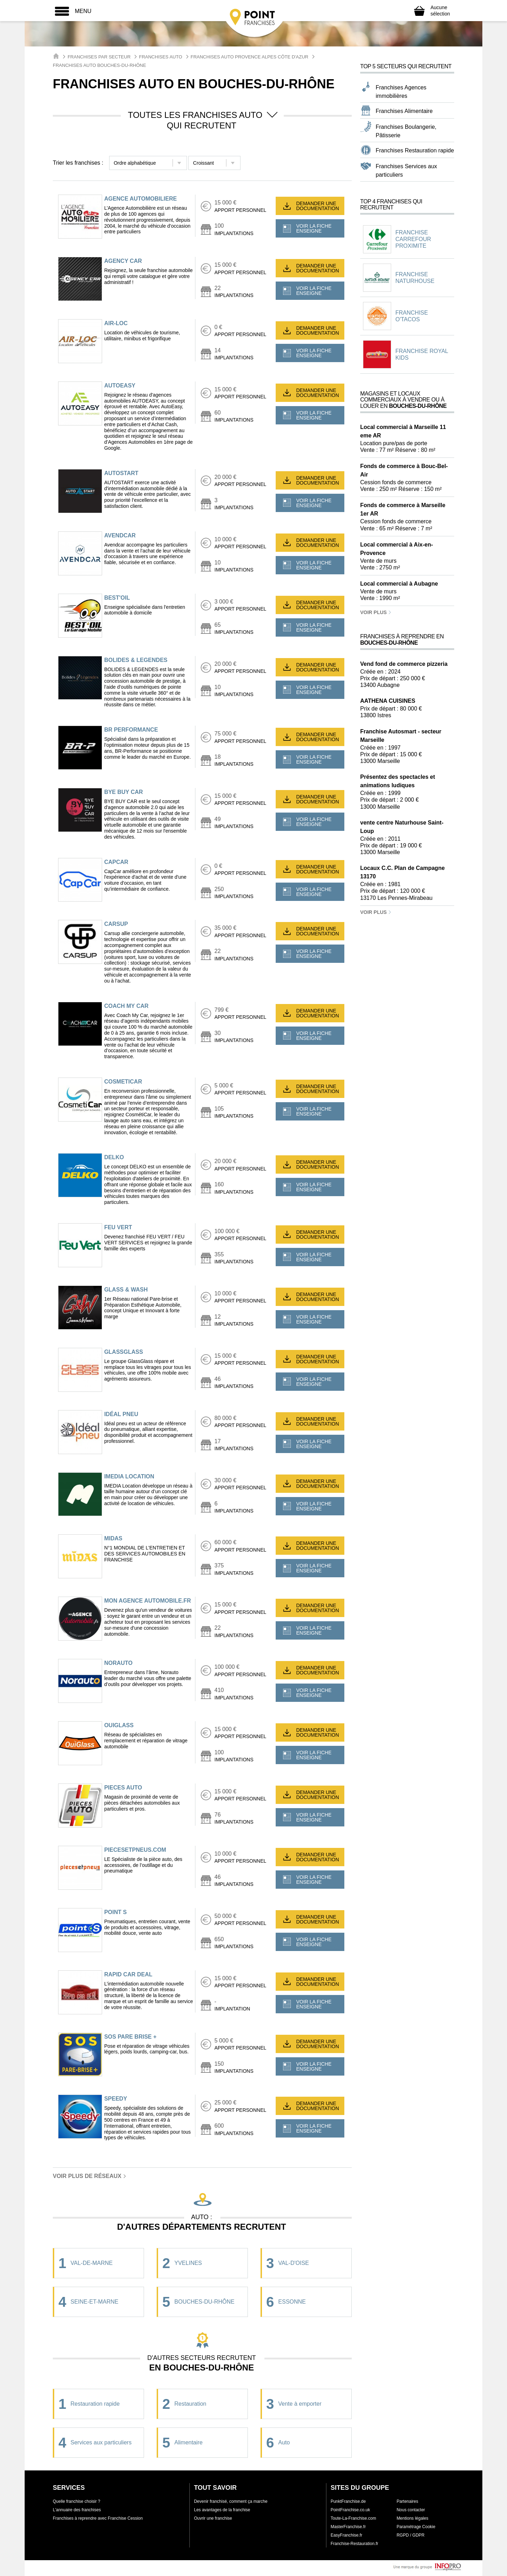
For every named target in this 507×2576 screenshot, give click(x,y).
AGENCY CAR (123, 261)
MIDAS (113, 1538)
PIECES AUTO (123, 1788)
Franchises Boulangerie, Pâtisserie (406, 131)
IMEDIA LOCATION (129, 1476)
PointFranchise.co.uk (350, 2509)
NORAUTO (118, 1663)
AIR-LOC (116, 323)
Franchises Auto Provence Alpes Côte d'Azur (249, 56)
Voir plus (376, 612)
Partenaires (407, 2501)
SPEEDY (115, 2099)
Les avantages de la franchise (222, 2509)
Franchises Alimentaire (404, 111)
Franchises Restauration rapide (415, 150)
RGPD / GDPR (410, 2535)
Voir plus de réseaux (89, 2176)
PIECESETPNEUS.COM (135, 1850)
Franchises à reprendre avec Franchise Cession (98, 2518)
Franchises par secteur (99, 56)
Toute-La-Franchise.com (353, 2518)
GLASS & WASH (126, 1290)
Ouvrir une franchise (213, 2518)
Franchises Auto (160, 56)
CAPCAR (116, 862)
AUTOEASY (120, 386)
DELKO (114, 1157)
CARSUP (116, 924)
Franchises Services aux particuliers (406, 170)
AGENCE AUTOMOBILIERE (140, 199)
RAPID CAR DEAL (128, 1974)
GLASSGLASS (123, 1352)
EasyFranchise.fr (346, 2535)
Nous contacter (410, 2509)
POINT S (115, 1912)
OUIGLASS (119, 1725)
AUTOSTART (121, 473)
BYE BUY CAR (123, 792)
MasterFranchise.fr (348, 2526)
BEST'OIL (117, 598)
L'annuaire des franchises (77, 2509)
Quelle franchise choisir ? (76, 2501)
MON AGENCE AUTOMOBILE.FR (147, 1601)
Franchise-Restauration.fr (354, 2543)
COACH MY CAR (126, 1006)
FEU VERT (118, 1227)
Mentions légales (412, 2518)
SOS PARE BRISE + (130, 2037)
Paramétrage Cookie (415, 2526)
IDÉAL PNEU (121, 1414)
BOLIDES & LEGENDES (136, 660)
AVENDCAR (120, 535)
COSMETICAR (123, 1082)
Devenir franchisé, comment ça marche (231, 2501)
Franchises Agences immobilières (401, 91)
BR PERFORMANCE (131, 730)
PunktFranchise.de (348, 2501)
